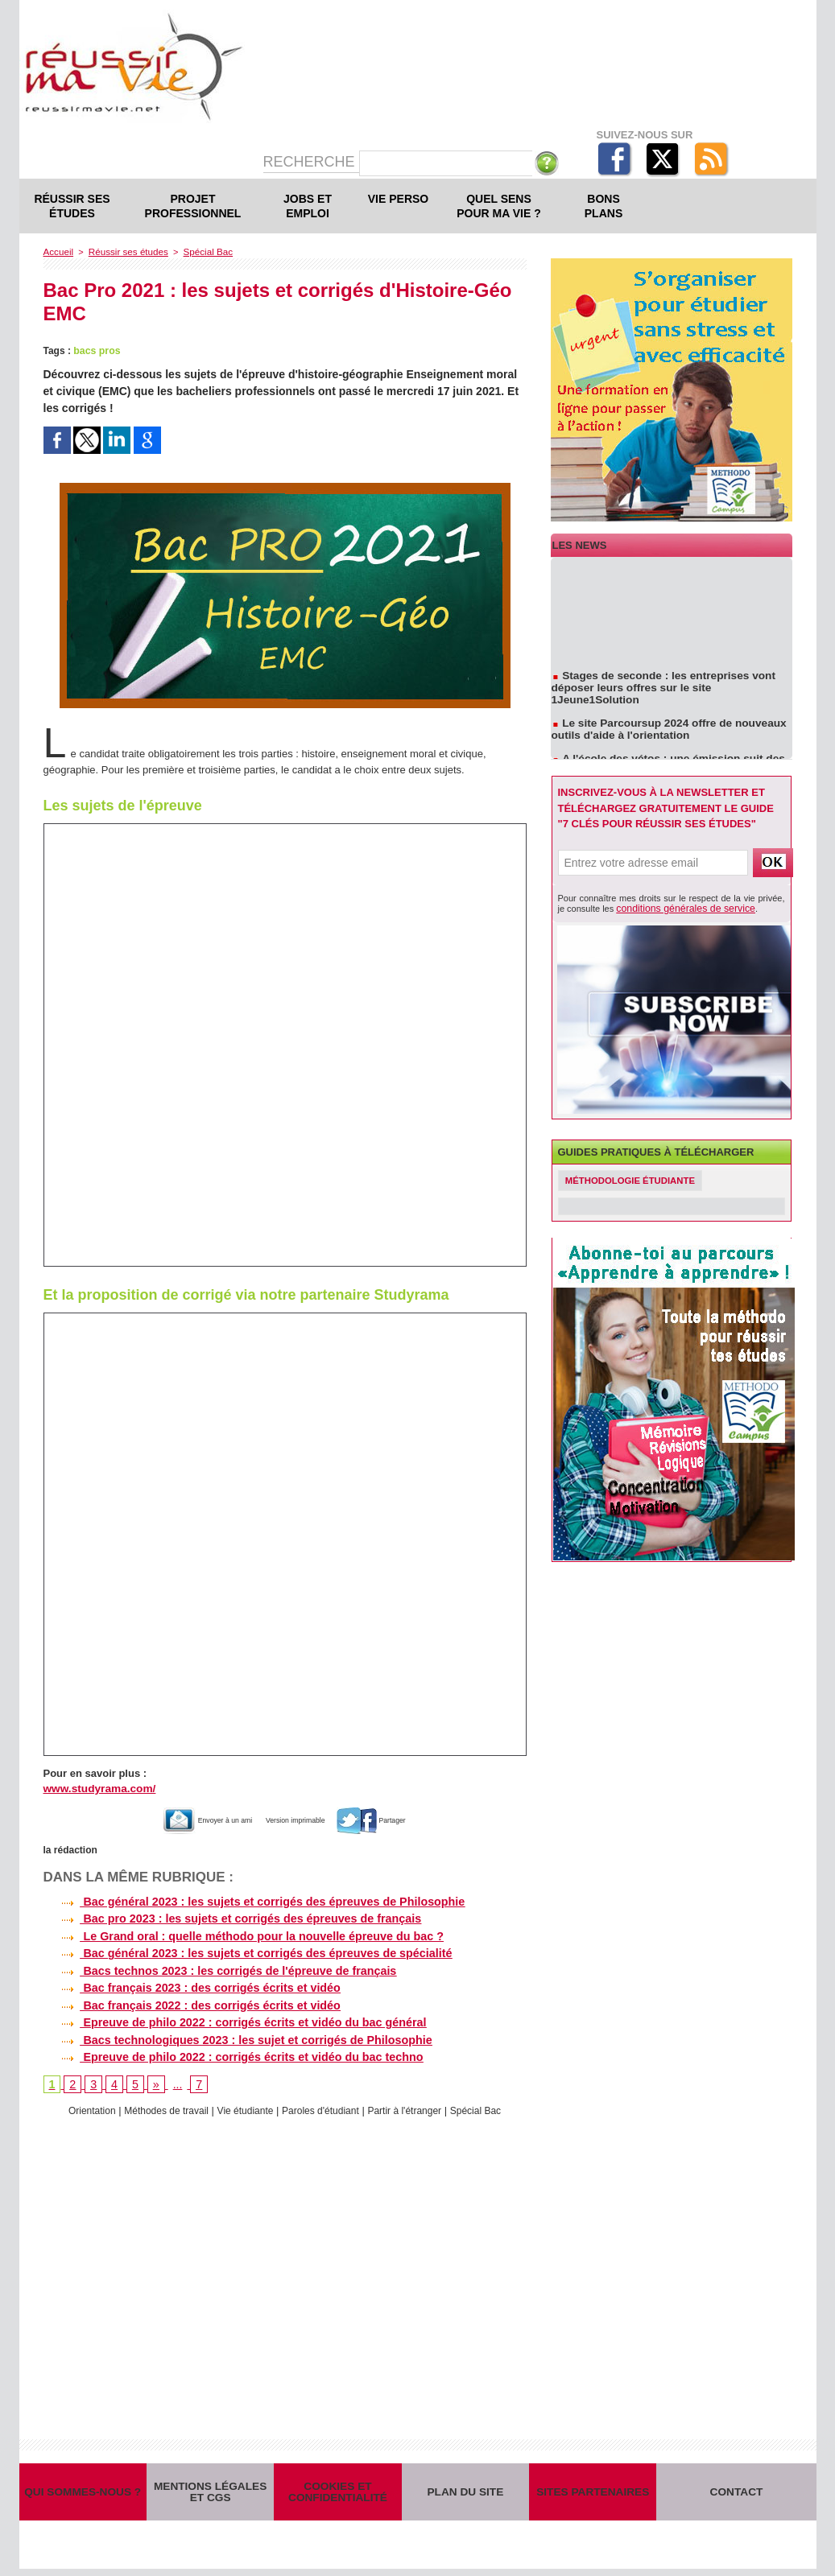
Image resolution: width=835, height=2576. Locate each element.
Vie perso (398, 198)
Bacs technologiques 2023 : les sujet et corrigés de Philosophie (233, 2035)
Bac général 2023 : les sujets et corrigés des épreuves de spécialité (243, 1950)
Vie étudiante (242, 2106)
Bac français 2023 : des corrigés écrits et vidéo (189, 1984)
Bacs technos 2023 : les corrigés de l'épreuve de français (216, 1967)
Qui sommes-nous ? (82, 2493)
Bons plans (603, 206)
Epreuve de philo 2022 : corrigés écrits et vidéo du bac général (231, 2018)
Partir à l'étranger (413, 2106)
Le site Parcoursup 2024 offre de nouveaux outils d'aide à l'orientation (664, 720)
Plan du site (465, 2493)
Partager (400, 1818)
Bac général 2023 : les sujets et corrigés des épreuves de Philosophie (250, 1900)
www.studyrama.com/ (97, 1788)
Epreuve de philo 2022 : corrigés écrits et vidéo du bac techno (229, 2052)
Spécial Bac (200, 251)
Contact (736, 2493)
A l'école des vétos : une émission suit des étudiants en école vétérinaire (663, 756)
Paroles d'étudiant (323, 2106)
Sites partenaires (593, 2493)
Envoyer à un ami (185, 1818)
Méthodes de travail (157, 2106)
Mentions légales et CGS (210, 2492)
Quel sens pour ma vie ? (499, 206)
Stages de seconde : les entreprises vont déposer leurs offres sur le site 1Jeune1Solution (671, 685)
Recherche (311, 162)
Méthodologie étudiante (635, 1179)
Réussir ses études (72, 206)
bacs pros (96, 350)
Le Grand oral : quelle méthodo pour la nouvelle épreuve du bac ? (239, 1933)
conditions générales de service (678, 908)
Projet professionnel (193, 206)
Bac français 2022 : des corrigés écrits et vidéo (189, 2001)
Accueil (57, 251)
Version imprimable (301, 1818)
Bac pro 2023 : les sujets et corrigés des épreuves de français (228, 1916)
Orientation (78, 2106)
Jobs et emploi (307, 206)
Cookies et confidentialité (338, 2492)
